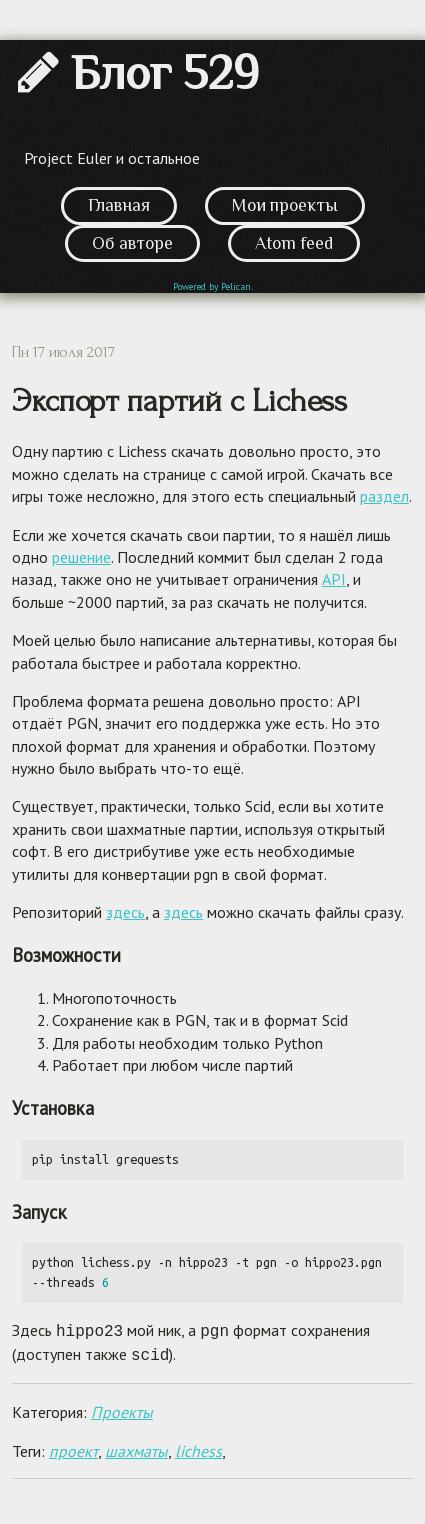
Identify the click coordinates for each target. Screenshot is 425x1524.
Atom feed (294, 243)
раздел (384, 496)
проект (73, 1447)
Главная (119, 205)
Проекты (122, 1408)
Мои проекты (285, 205)
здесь (125, 912)
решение (81, 557)
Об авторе (132, 243)
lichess (198, 1447)
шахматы (136, 1447)
